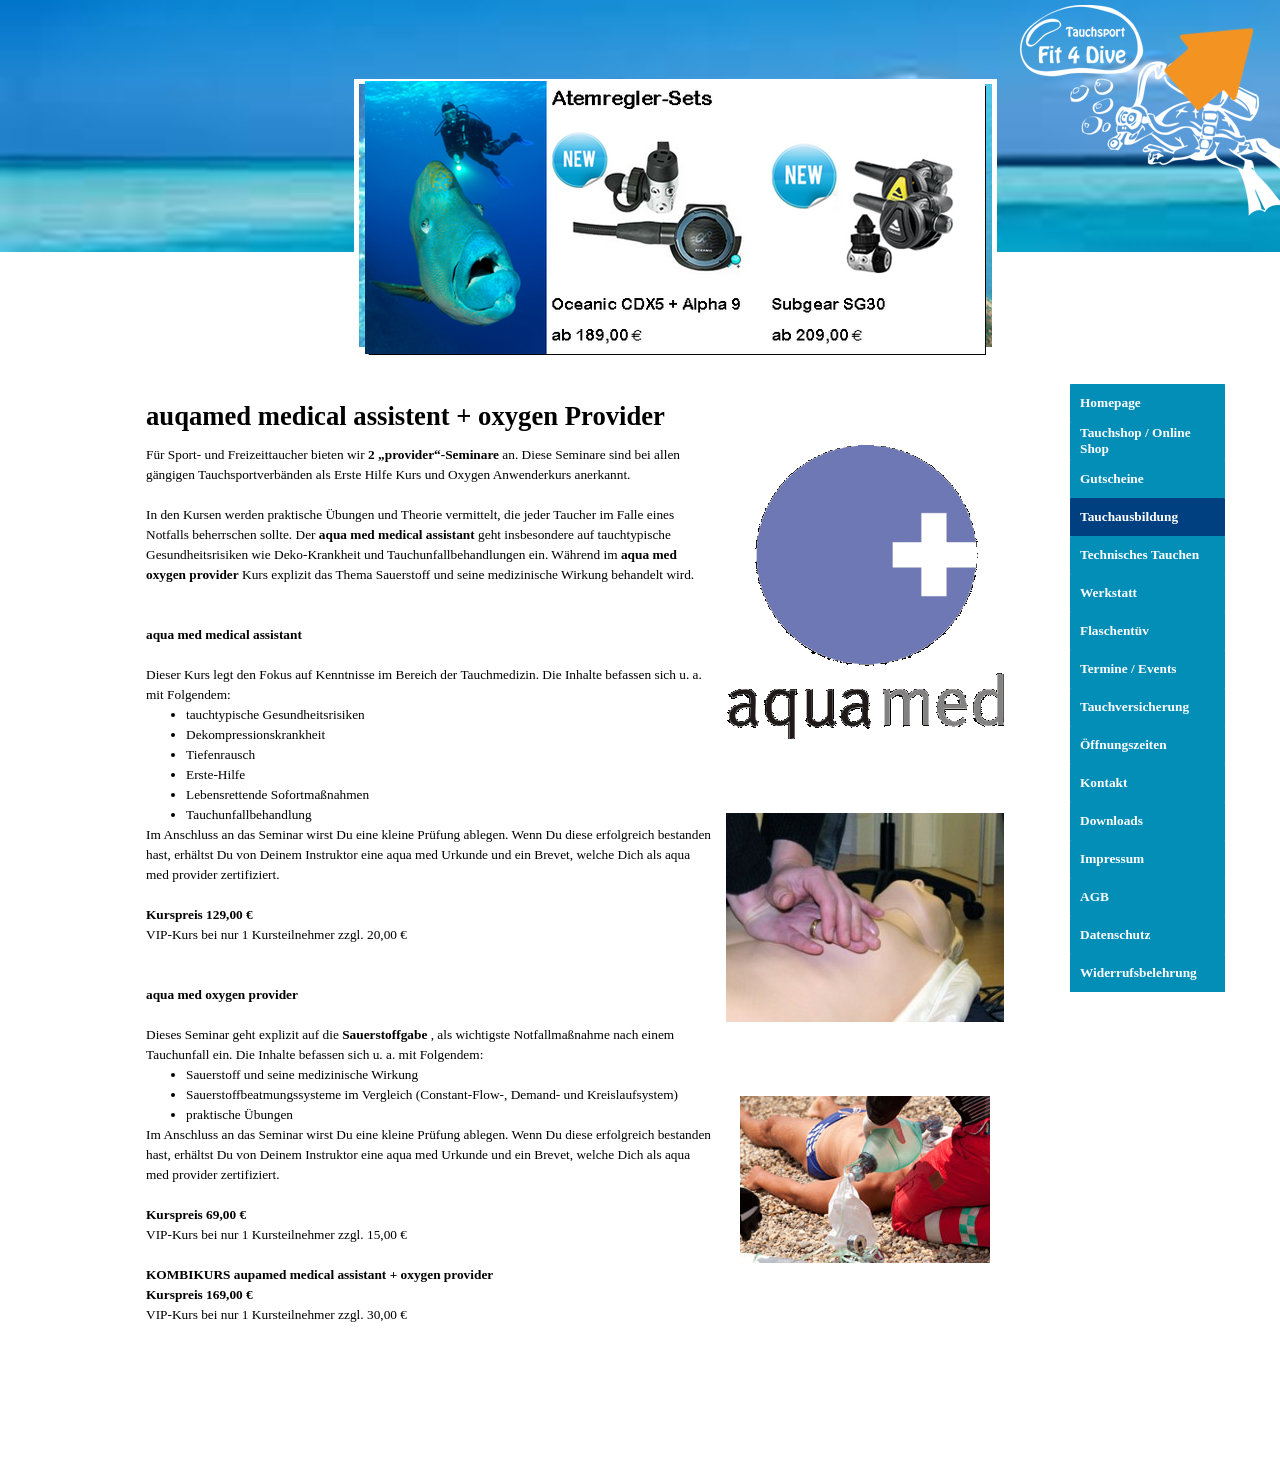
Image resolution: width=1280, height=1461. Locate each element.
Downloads (1111, 820)
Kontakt (1103, 782)
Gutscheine (1112, 478)
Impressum (1112, 858)
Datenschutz (1115, 934)
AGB (1094, 896)
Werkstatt (1108, 592)
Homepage (1110, 402)
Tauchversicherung (1134, 706)
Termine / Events (1128, 668)
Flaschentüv (1114, 630)
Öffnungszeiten (1123, 744)
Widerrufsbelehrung (1138, 972)
